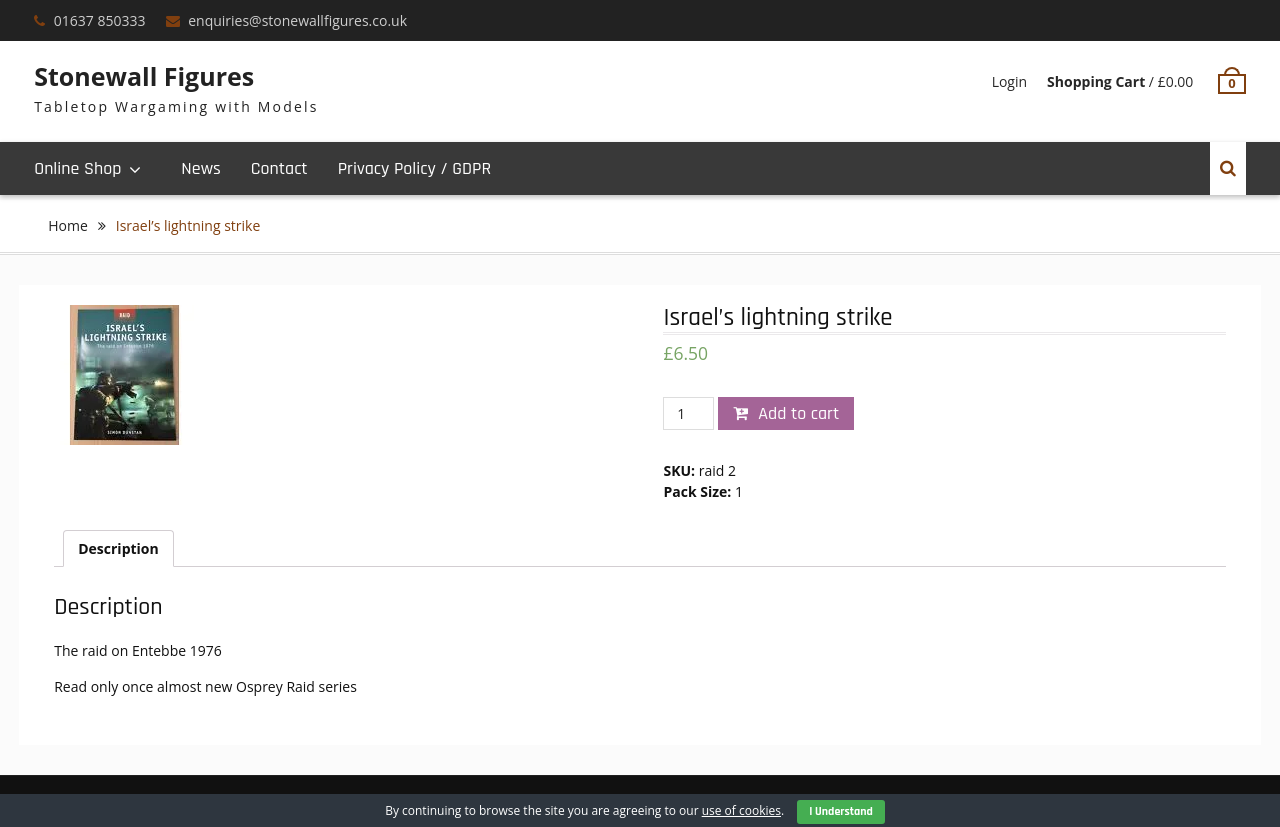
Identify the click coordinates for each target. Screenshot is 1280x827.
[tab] (118, 548)
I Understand (841, 811)
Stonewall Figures (144, 76)
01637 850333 (100, 20)
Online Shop (77, 168)
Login (1009, 81)
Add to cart (798, 413)
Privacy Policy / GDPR (414, 168)
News (200, 168)
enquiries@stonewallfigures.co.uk (297, 20)
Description (118, 548)
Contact (279, 168)
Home (68, 225)
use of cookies (741, 810)
